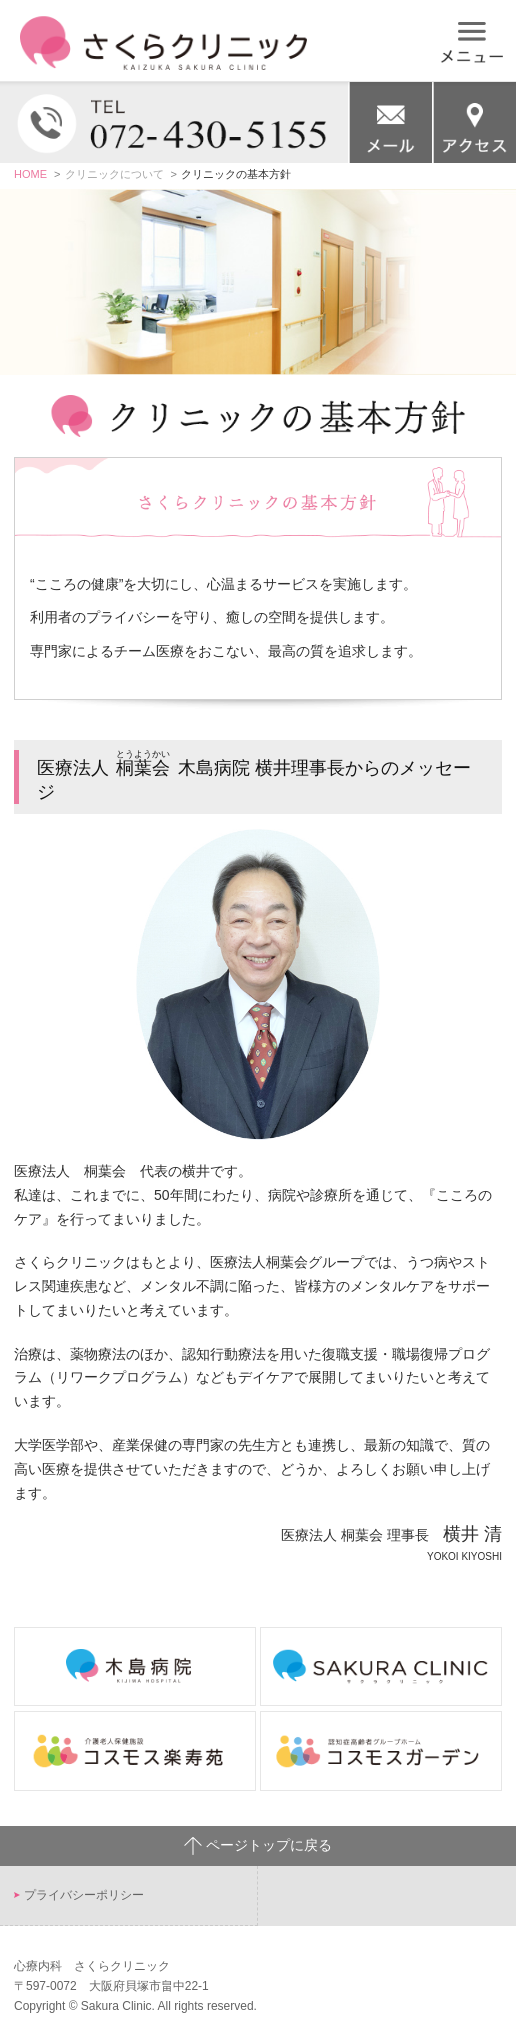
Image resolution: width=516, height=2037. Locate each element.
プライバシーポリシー (84, 1895)
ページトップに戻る (258, 1846)
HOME (30, 174)
